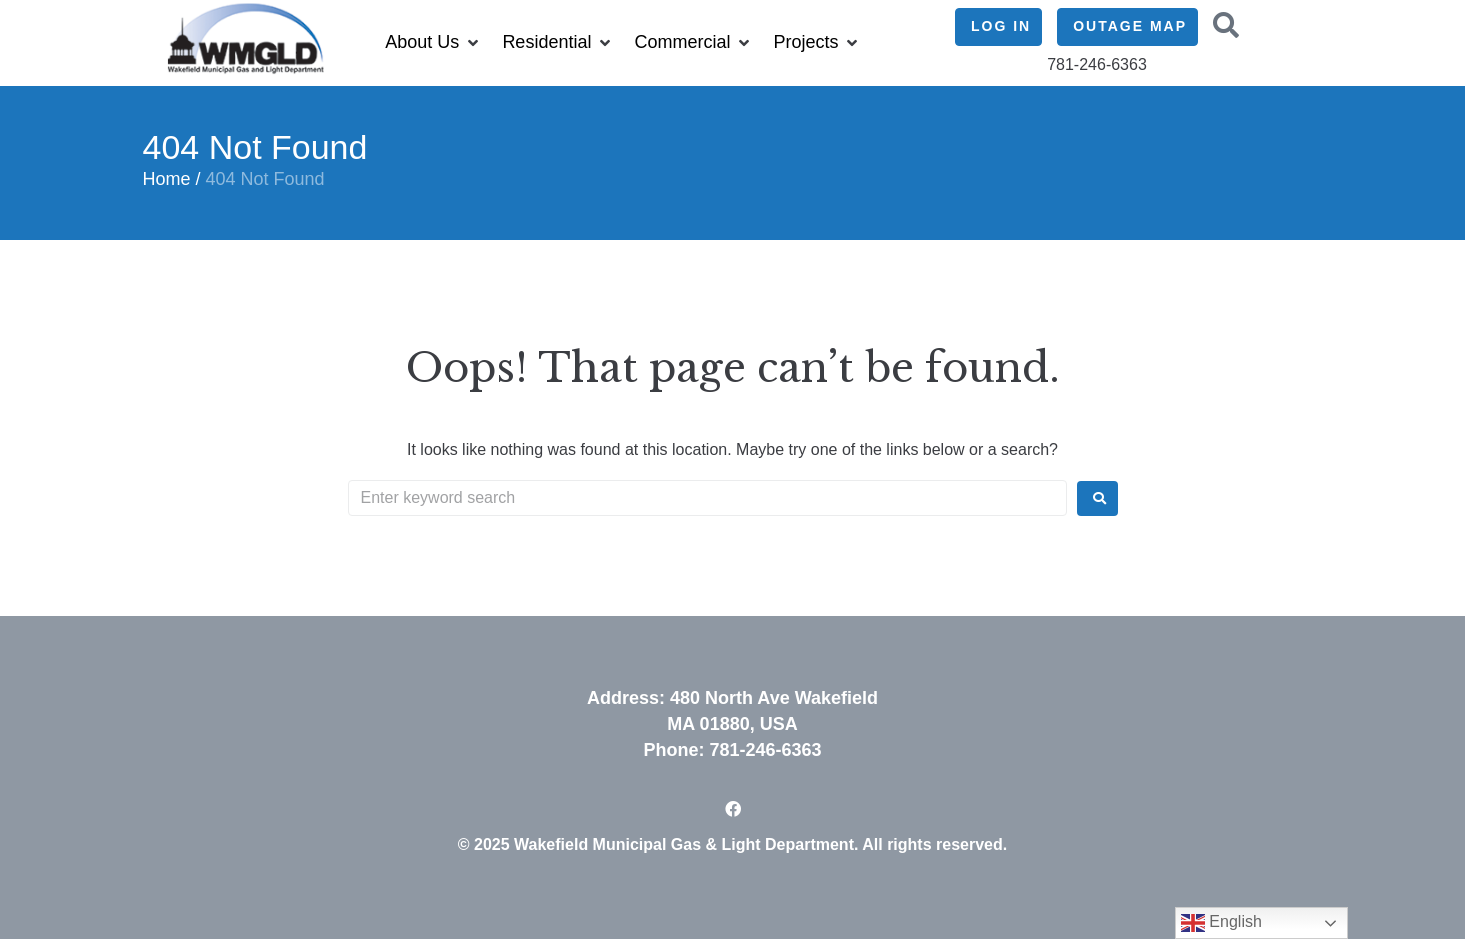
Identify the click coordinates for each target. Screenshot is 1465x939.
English (1221, 923)
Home (167, 179)
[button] (433, 43)
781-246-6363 (765, 750)
